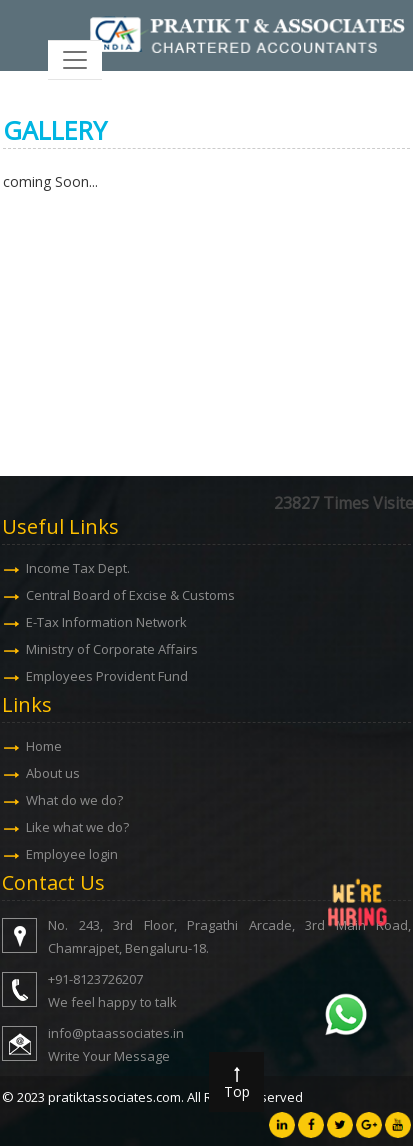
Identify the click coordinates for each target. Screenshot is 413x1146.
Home (46, 746)
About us (55, 773)
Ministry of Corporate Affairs (114, 649)
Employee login (74, 854)
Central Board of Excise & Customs (132, 595)
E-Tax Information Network (108, 622)
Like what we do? (79, 827)
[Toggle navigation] (75, 60)
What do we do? (76, 800)
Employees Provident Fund (109, 676)
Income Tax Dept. (80, 568)
